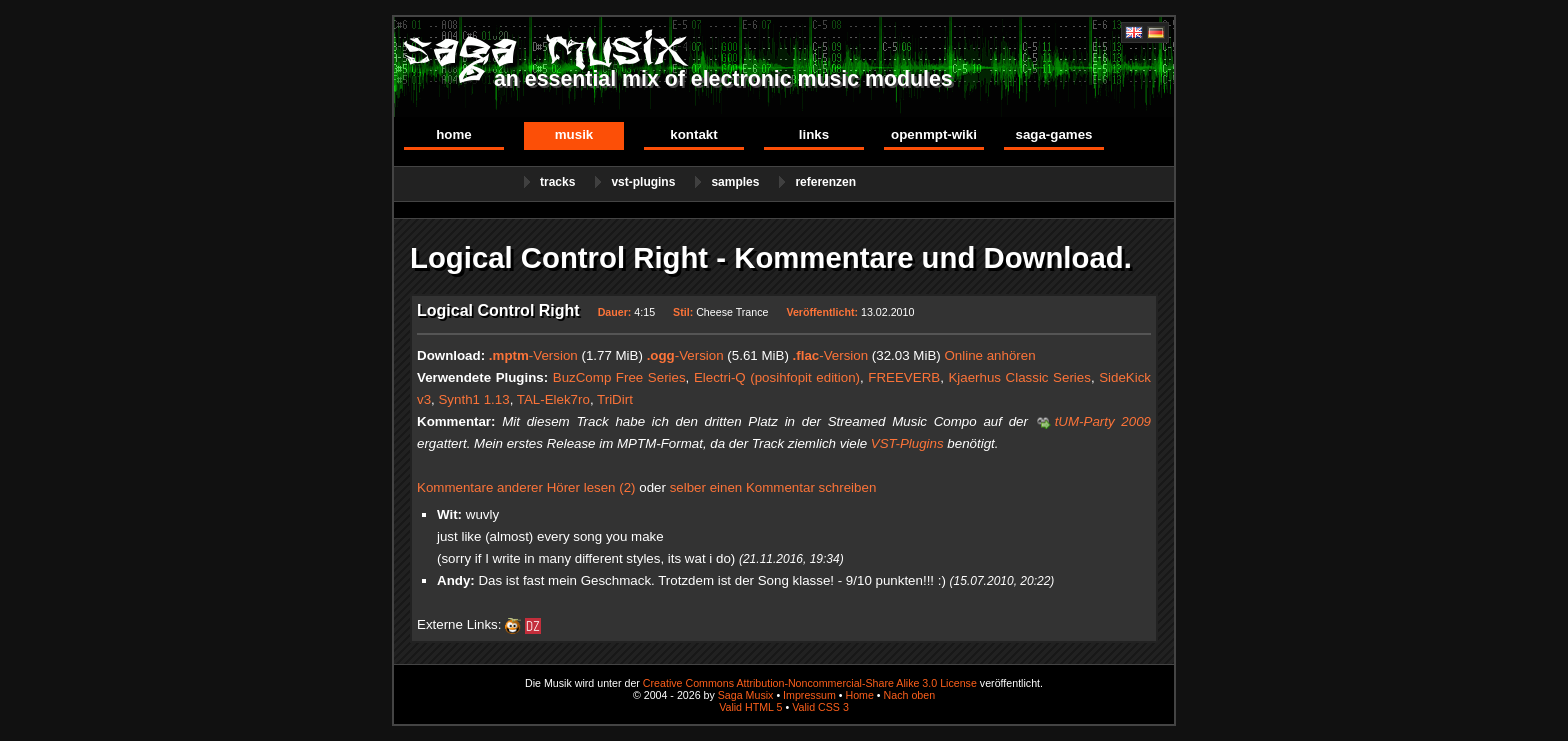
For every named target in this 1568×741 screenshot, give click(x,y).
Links (814, 134)
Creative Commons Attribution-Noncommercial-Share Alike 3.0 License (810, 683)
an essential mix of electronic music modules (723, 79)
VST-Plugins (643, 182)
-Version (533, 355)
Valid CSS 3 (820, 707)
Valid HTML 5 (750, 707)
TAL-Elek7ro (553, 399)
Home (454, 134)
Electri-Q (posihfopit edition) (777, 377)
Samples (735, 182)
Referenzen (825, 182)
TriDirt (615, 399)
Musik (574, 134)
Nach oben (910, 695)
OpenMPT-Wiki (934, 134)
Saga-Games (1053, 134)
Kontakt (693, 134)
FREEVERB (904, 377)
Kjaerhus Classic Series (1019, 377)
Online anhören (989, 355)
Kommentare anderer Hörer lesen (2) (526, 487)
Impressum (809, 695)
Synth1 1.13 (473, 399)
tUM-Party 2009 (1103, 421)
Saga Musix (746, 695)
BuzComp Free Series (619, 377)
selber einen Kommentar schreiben (773, 487)
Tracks (557, 182)
